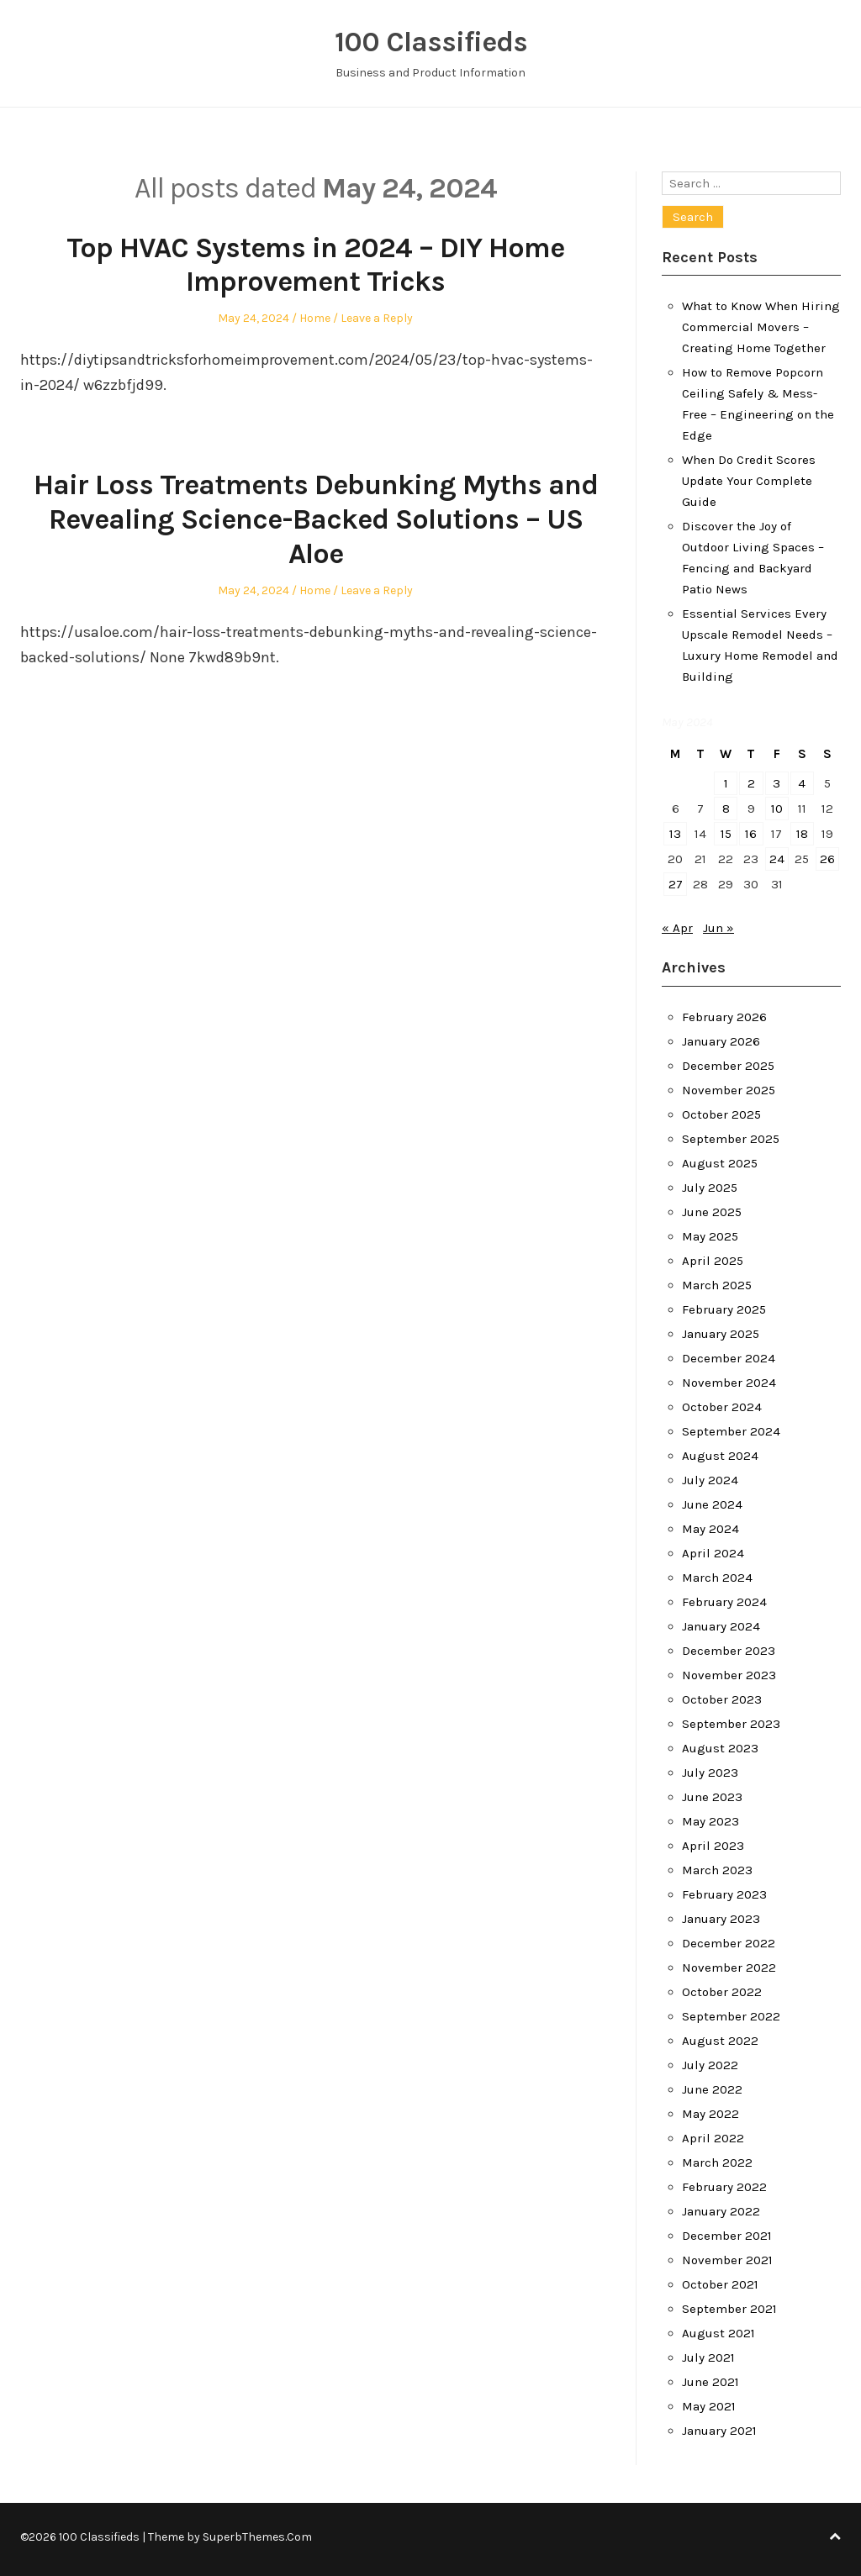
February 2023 (724, 1894)
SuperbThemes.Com (257, 2537)
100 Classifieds (431, 42)
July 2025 (709, 1187)
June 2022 (712, 2089)
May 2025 (710, 1236)
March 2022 (717, 2162)
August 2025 (720, 1163)
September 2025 (730, 1138)
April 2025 (712, 1260)
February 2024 (724, 1601)
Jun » (718, 927)
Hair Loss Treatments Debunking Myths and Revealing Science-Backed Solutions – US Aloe (316, 519)
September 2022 (731, 2016)
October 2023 (722, 1699)
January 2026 (721, 1041)
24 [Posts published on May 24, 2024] (776, 859)
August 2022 (720, 2040)
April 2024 (713, 1553)
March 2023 (717, 1870)
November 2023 (729, 1675)
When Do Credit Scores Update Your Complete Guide (749, 480)
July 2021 (708, 2357)
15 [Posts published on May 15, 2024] (726, 833)
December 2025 (728, 1065)
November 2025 (728, 1090)
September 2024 (731, 1431)
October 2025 (721, 1114)
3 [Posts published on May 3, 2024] (776, 783)
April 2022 (713, 2138)
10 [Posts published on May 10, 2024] (777, 808)
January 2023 (721, 1918)
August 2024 (720, 1455)
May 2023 (710, 1821)
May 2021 (709, 2406)
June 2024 (712, 1504)
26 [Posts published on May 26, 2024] (827, 859)
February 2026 (724, 1017)
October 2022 (722, 1991)
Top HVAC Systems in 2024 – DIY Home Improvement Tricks (315, 265)
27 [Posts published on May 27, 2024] (675, 884)
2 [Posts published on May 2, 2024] (751, 783)
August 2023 (720, 1748)
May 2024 (710, 1528)
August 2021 (718, 2333)
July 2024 (710, 1480)
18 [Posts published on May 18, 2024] (802, 833)
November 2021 (727, 2260)
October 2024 (722, 1406)
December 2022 (728, 1943)
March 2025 (717, 1285)
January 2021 (719, 2430)
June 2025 (712, 1212)
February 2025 (724, 1309)
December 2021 (727, 2235)
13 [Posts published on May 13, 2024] (675, 833)
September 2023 (731, 1723)
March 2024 (717, 1577)
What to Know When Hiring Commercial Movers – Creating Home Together (761, 327)
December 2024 (728, 1358)
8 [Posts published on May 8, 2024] (726, 808)
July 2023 (710, 1772)
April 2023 (713, 1845)
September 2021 (729, 2308)
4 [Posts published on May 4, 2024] (802, 783)
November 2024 (729, 1382)
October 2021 (720, 2284)
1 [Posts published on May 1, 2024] (726, 783)
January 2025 (720, 1333)
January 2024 (721, 1626)
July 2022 (710, 2065)
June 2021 (710, 2381)
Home (314, 318)
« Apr (677, 927)
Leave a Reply (377, 318)
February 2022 (724, 2186)
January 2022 (721, 2211)
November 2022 (729, 1967)
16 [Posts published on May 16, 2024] (751, 833)
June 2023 (712, 1796)
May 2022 (710, 2113)
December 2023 (728, 1650)
